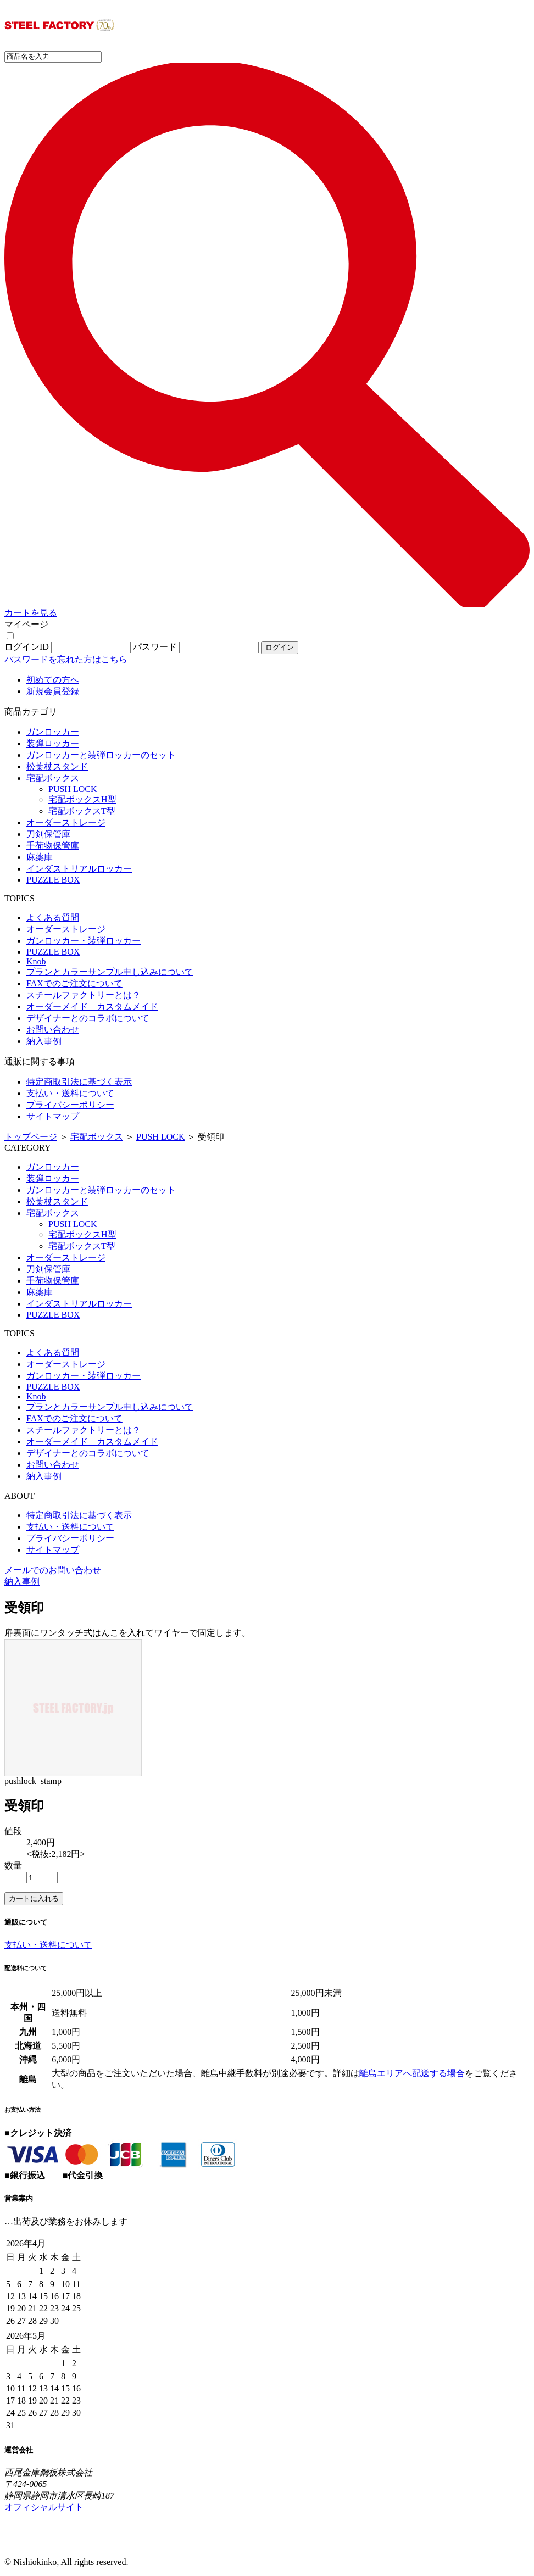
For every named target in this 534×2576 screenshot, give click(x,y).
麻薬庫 (39, 857)
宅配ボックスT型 (81, 811)
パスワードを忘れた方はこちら (65, 659)
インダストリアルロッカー (79, 868)
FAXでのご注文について (74, 983)
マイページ (26, 624)
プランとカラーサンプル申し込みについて (109, 972)
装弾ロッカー (52, 743)
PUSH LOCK (72, 789)
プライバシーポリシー (70, 1104)
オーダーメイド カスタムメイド (92, 1006)
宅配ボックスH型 (82, 799)
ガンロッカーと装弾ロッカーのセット (101, 755)
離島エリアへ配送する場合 (412, 2073)
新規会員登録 (52, 691)
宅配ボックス (52, 778)
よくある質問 (52, 917)
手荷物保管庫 (52, 845)
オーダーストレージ (65, 822)
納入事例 (44, 1041)
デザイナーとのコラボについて (87, 1018)
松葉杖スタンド (57, 766)
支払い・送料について (70, 1093)
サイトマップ (52, 1116)
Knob (36, 961)
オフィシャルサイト (44, 2507)
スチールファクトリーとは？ (83, 995)
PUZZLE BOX (53, 879)
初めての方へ (52, 679)
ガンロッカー (52, 732)
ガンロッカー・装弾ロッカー (83, 940)
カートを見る (30, 612)
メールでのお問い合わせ (52, 1570)
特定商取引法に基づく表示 (79, 1081)
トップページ (30, 1136)
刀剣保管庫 (48, 834)
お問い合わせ (52, 1029)
